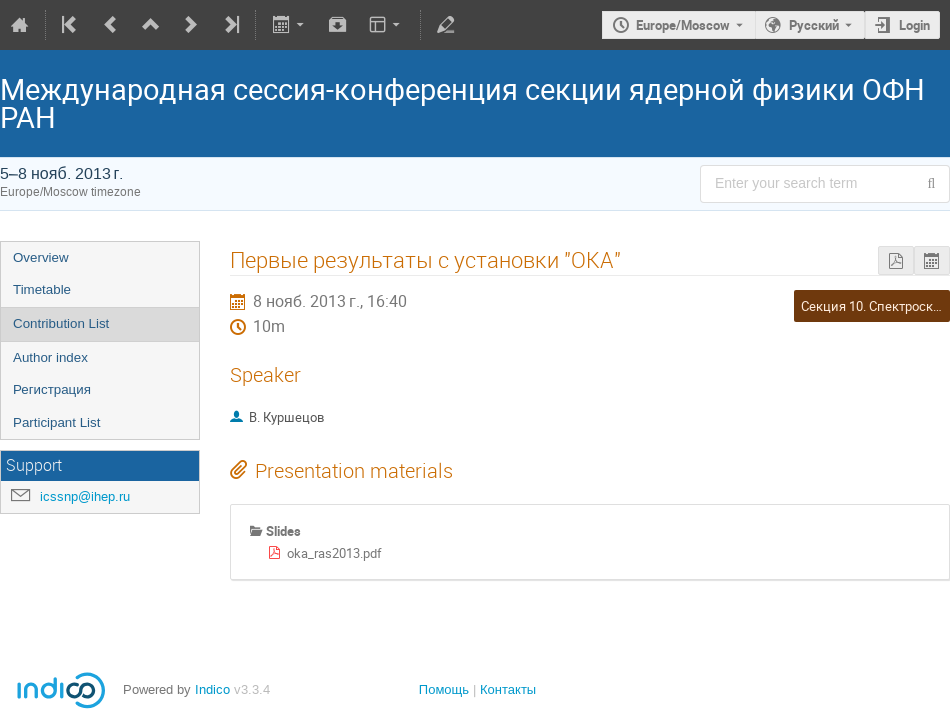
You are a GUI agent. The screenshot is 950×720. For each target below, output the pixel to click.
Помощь (444, 689)
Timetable (42, 289)
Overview (41, 257)
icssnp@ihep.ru (85, 496)
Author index (50, 357)
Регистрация (52, 389)
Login (914, 25)
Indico (212, 689)
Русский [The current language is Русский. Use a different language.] (814, 25)
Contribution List (61, 323)
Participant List (56, 422)
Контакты (508, 689)
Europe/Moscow (683, 25)
